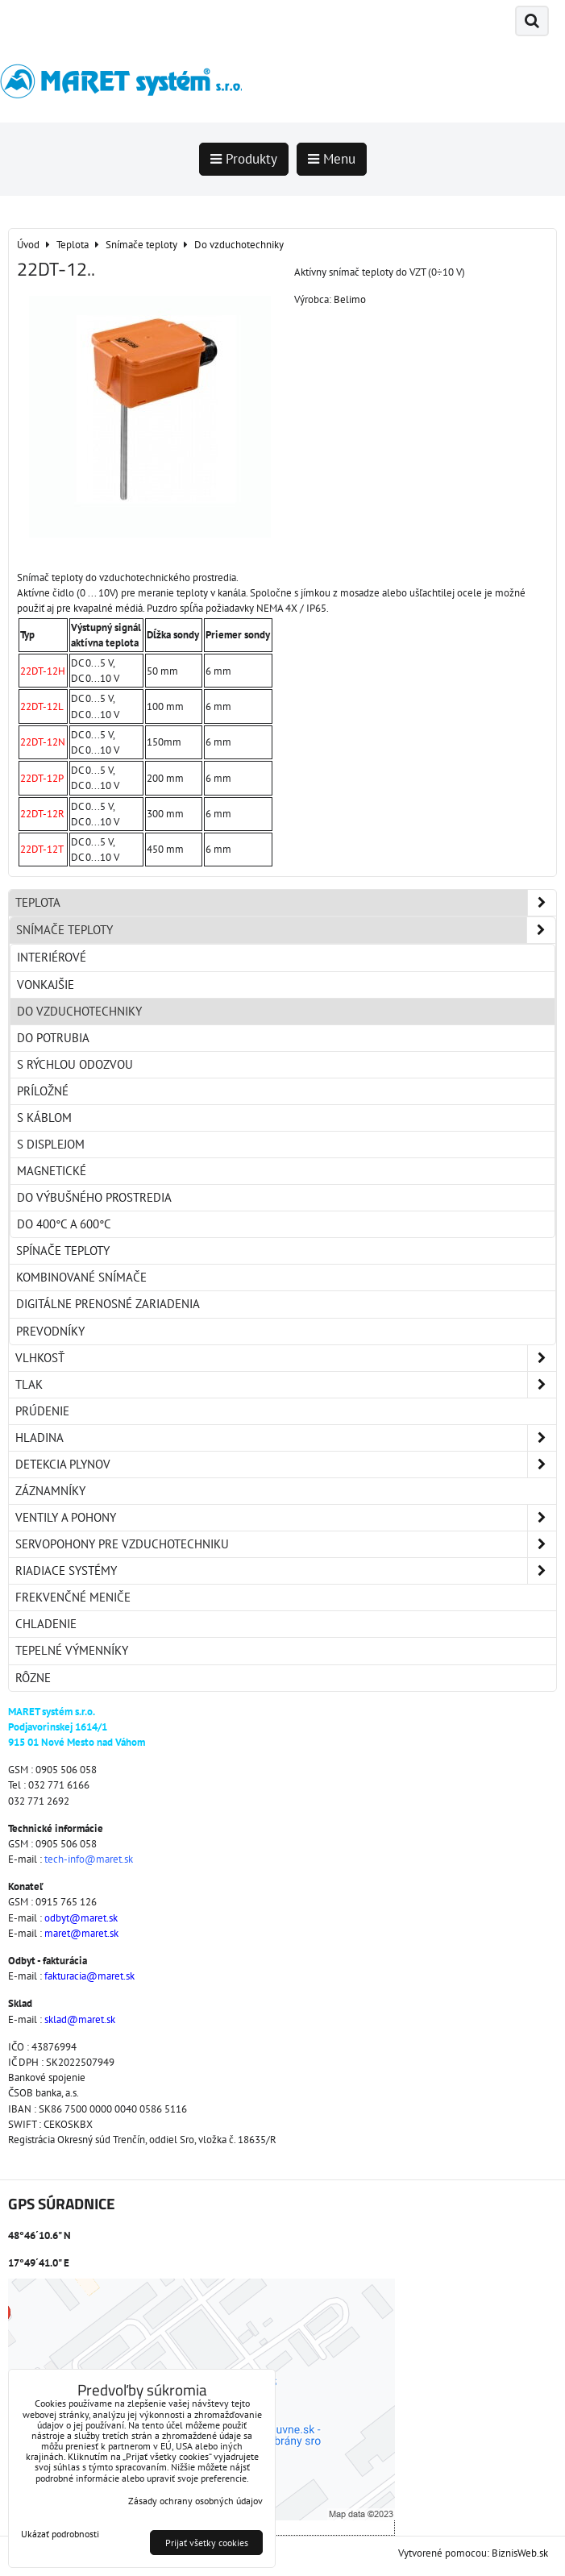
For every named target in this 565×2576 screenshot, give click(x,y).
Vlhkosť (285, 1358)
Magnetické (51, 1170)
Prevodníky (50, 1331)
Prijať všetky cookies (206, 2543)
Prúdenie (42, 1411)
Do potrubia (53, 1037)
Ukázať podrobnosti (60, 2533)
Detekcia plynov (285, 1464)
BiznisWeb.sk (520, 2553)
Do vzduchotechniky (79, 1011)
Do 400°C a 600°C (64, 1224)
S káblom (44, 1117)
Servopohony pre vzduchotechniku (285, 1544)
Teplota (285, 903)
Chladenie (46, 1623)
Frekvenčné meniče (73, 1597)
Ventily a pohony (285, 1518)
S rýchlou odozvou (75, 1064)
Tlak (285, 1385)
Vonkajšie (45, 984)
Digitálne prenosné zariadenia (108, 1303)
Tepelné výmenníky (71, 1650)
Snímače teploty (285, 930)
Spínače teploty (63, 1250)
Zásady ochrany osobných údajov (195, 2501)
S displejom (51, 1144)
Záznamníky (50, 1490)
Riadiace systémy (285, 1571)
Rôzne (33, 1677)
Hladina (285, 1438)
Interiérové (51, 957)
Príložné (43, 1091)
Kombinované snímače (81, 1277)
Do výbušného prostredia (94, 1197)
